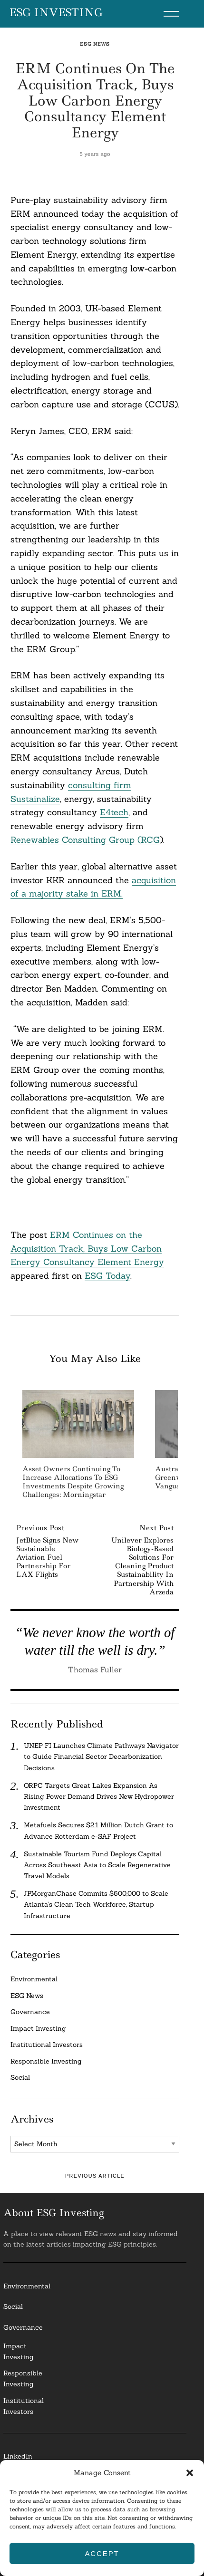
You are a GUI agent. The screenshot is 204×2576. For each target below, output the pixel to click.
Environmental (34, 1979)
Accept (102, 2553)
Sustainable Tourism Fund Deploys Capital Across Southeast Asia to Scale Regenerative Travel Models (97, 1865)
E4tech (114, 812)
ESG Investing (56, 13)
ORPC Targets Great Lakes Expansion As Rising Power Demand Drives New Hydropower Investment (99, 1796)
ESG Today (107, 1275)
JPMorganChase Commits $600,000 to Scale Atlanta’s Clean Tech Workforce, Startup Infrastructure (96, 1904)
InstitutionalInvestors (23, 2406)
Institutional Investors (46, 2044)
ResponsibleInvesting (22, 2378)
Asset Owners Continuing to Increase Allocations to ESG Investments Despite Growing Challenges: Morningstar (73, 1482)
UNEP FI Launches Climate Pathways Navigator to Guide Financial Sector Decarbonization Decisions (101, 1756)
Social (20, 2077)
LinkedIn (17, 2456)
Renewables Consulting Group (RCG (85, 839)
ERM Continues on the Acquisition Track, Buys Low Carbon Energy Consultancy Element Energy (87, 1248)
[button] (189, 2473)
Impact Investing (38, 2028)
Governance (30, 2011)
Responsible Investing (46, 2061)
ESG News (95, 44)
